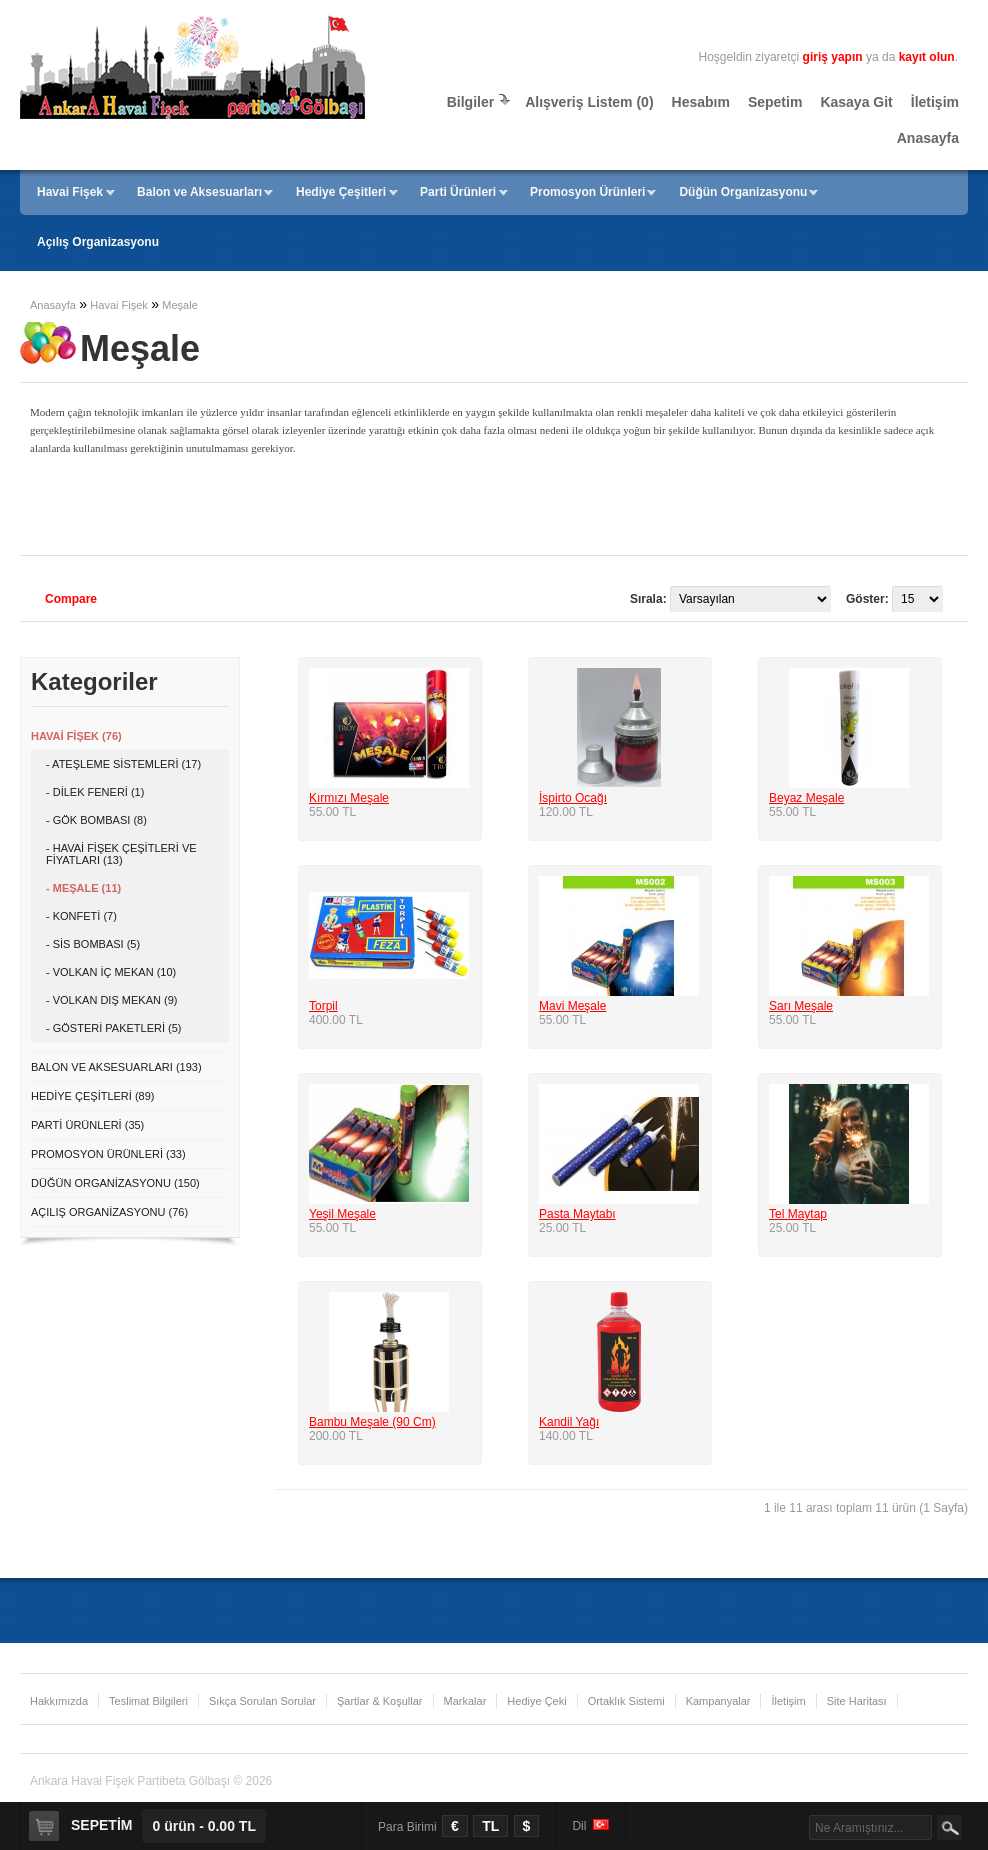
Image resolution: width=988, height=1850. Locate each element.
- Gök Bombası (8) (96, 820)
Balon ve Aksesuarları (199, 192)
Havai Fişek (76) (76, 736)
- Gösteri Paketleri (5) (114, 1028)
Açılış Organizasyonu (98, 242)
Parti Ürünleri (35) (87, 1125)
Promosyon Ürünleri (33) (108, 1154)
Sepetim (775, 102)
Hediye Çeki (536, 1701)
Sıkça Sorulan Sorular (262, 1701)
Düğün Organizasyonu (743, 192)
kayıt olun (927, 57)
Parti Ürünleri (458, 192)
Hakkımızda (59, 1701)
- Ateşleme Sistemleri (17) (123, 764)
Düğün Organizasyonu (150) (115, 1183)
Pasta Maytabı (577, 1214)
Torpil (323, 1006)
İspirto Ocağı (573, 798)
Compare (71, 599)
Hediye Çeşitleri (341, 192)
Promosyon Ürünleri (587, 192)
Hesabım (701, 102)
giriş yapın (833, 57)
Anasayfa (928, 138)
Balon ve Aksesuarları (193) (116, 1067)
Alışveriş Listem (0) (589, 102)
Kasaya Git (856, 102)
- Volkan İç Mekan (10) (111, 972)
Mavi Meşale (572, 1006)
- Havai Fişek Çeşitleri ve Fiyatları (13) (121, 854)
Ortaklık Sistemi (626, 1701)
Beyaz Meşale (806, 798)
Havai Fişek (70, 192)
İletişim (935, 102)
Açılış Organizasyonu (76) (109, 1212)
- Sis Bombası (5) (93, 944)
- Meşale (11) (83, 888)
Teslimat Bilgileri (148, 1701)
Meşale (179, 305)
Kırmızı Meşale (349, 798)
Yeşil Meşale (342, 1214)
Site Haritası (857, 1701)
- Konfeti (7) (81, 916)
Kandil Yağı (569, 1422)
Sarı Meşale (801, 1006)
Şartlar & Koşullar (380, 1701)
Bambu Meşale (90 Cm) (372, 1422)
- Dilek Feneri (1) (95, 792)
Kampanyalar (718, 1701)
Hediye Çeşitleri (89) (92, 1096)
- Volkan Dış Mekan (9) (111, 1000)
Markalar (465, 1701)
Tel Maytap (798, 1214)
